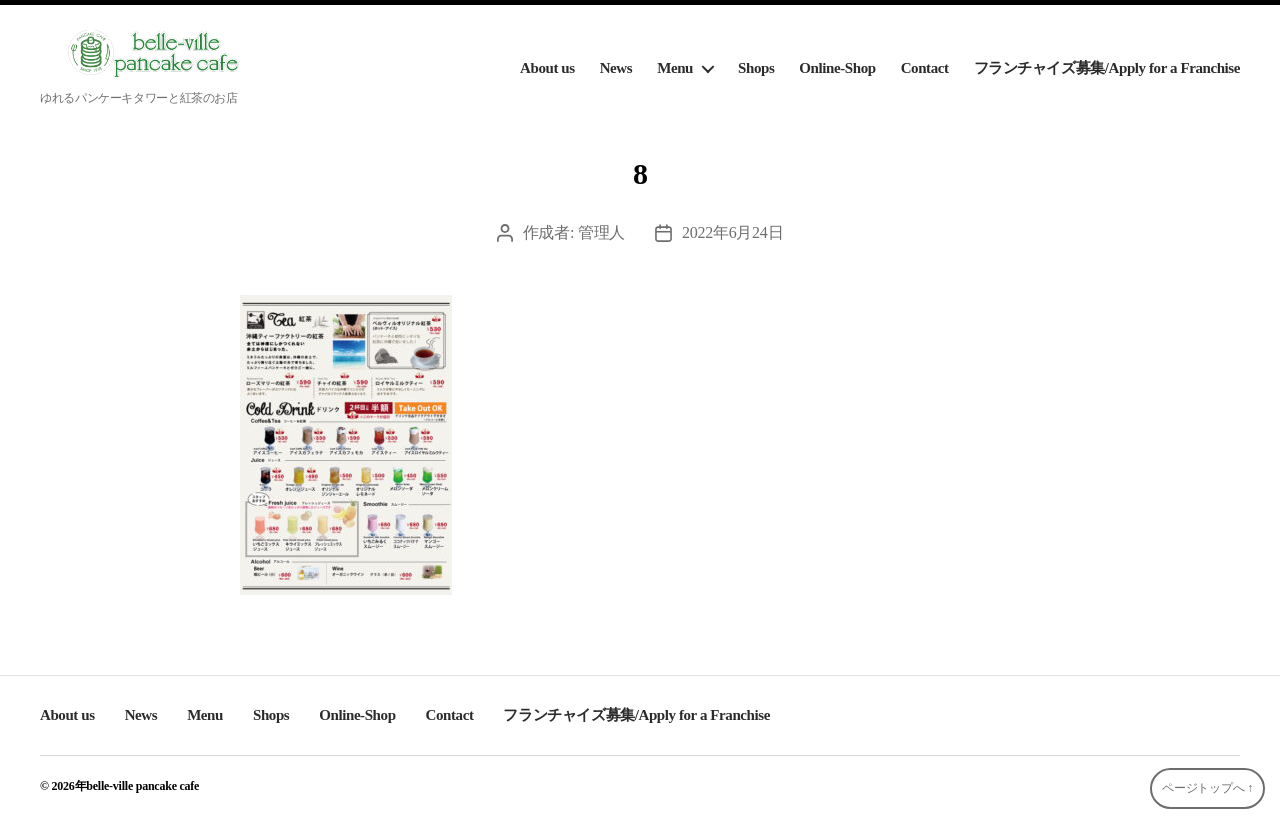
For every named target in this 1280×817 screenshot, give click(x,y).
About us (547, 68)
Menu (675, 68)
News (616, 68)
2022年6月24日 (732, 232)
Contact (925, 68)
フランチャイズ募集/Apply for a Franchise (1107, 68)
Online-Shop (837, 68)
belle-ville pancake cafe (142, 786)
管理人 (601, 232)
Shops (756, 68)
